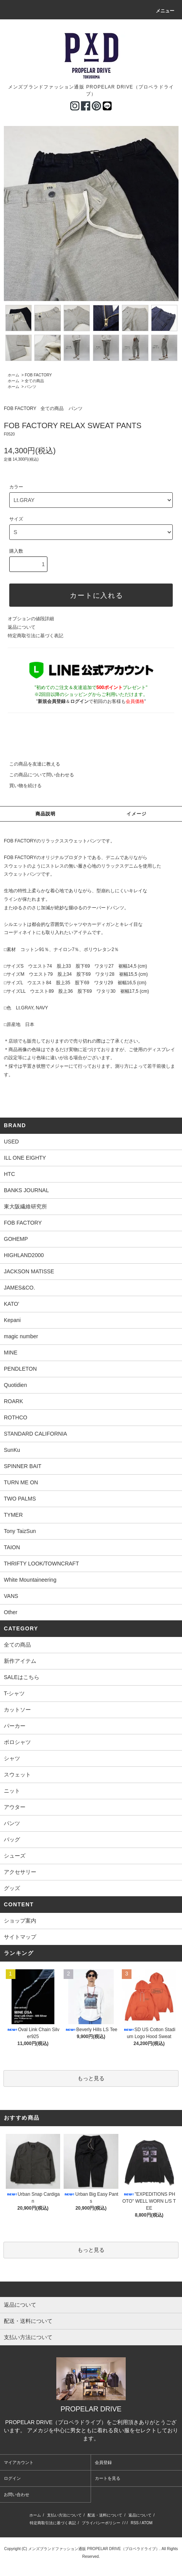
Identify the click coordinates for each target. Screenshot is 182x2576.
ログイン (12, 2478)
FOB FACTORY (38, 375)
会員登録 (103, 2462)
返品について (21, 627)
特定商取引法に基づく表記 (35, 635)
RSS (135, 2523)
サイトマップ (20, 1937)
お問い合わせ (16, 2494)
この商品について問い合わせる (37, 775)
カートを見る (107, 2478)
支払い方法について (64, 2515)
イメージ (136, 814)
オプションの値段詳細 (31, 618)
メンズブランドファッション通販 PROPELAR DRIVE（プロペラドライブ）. (94, 2549)
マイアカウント (19, 2462)
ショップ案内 (20, 1921)
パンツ (30, 387)
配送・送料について (105, 2515)
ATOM (147, 2523)
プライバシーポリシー (101, 2523)
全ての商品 (34, 381)
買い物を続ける (21, 785)
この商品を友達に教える (30, 764)
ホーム (13, 375)
